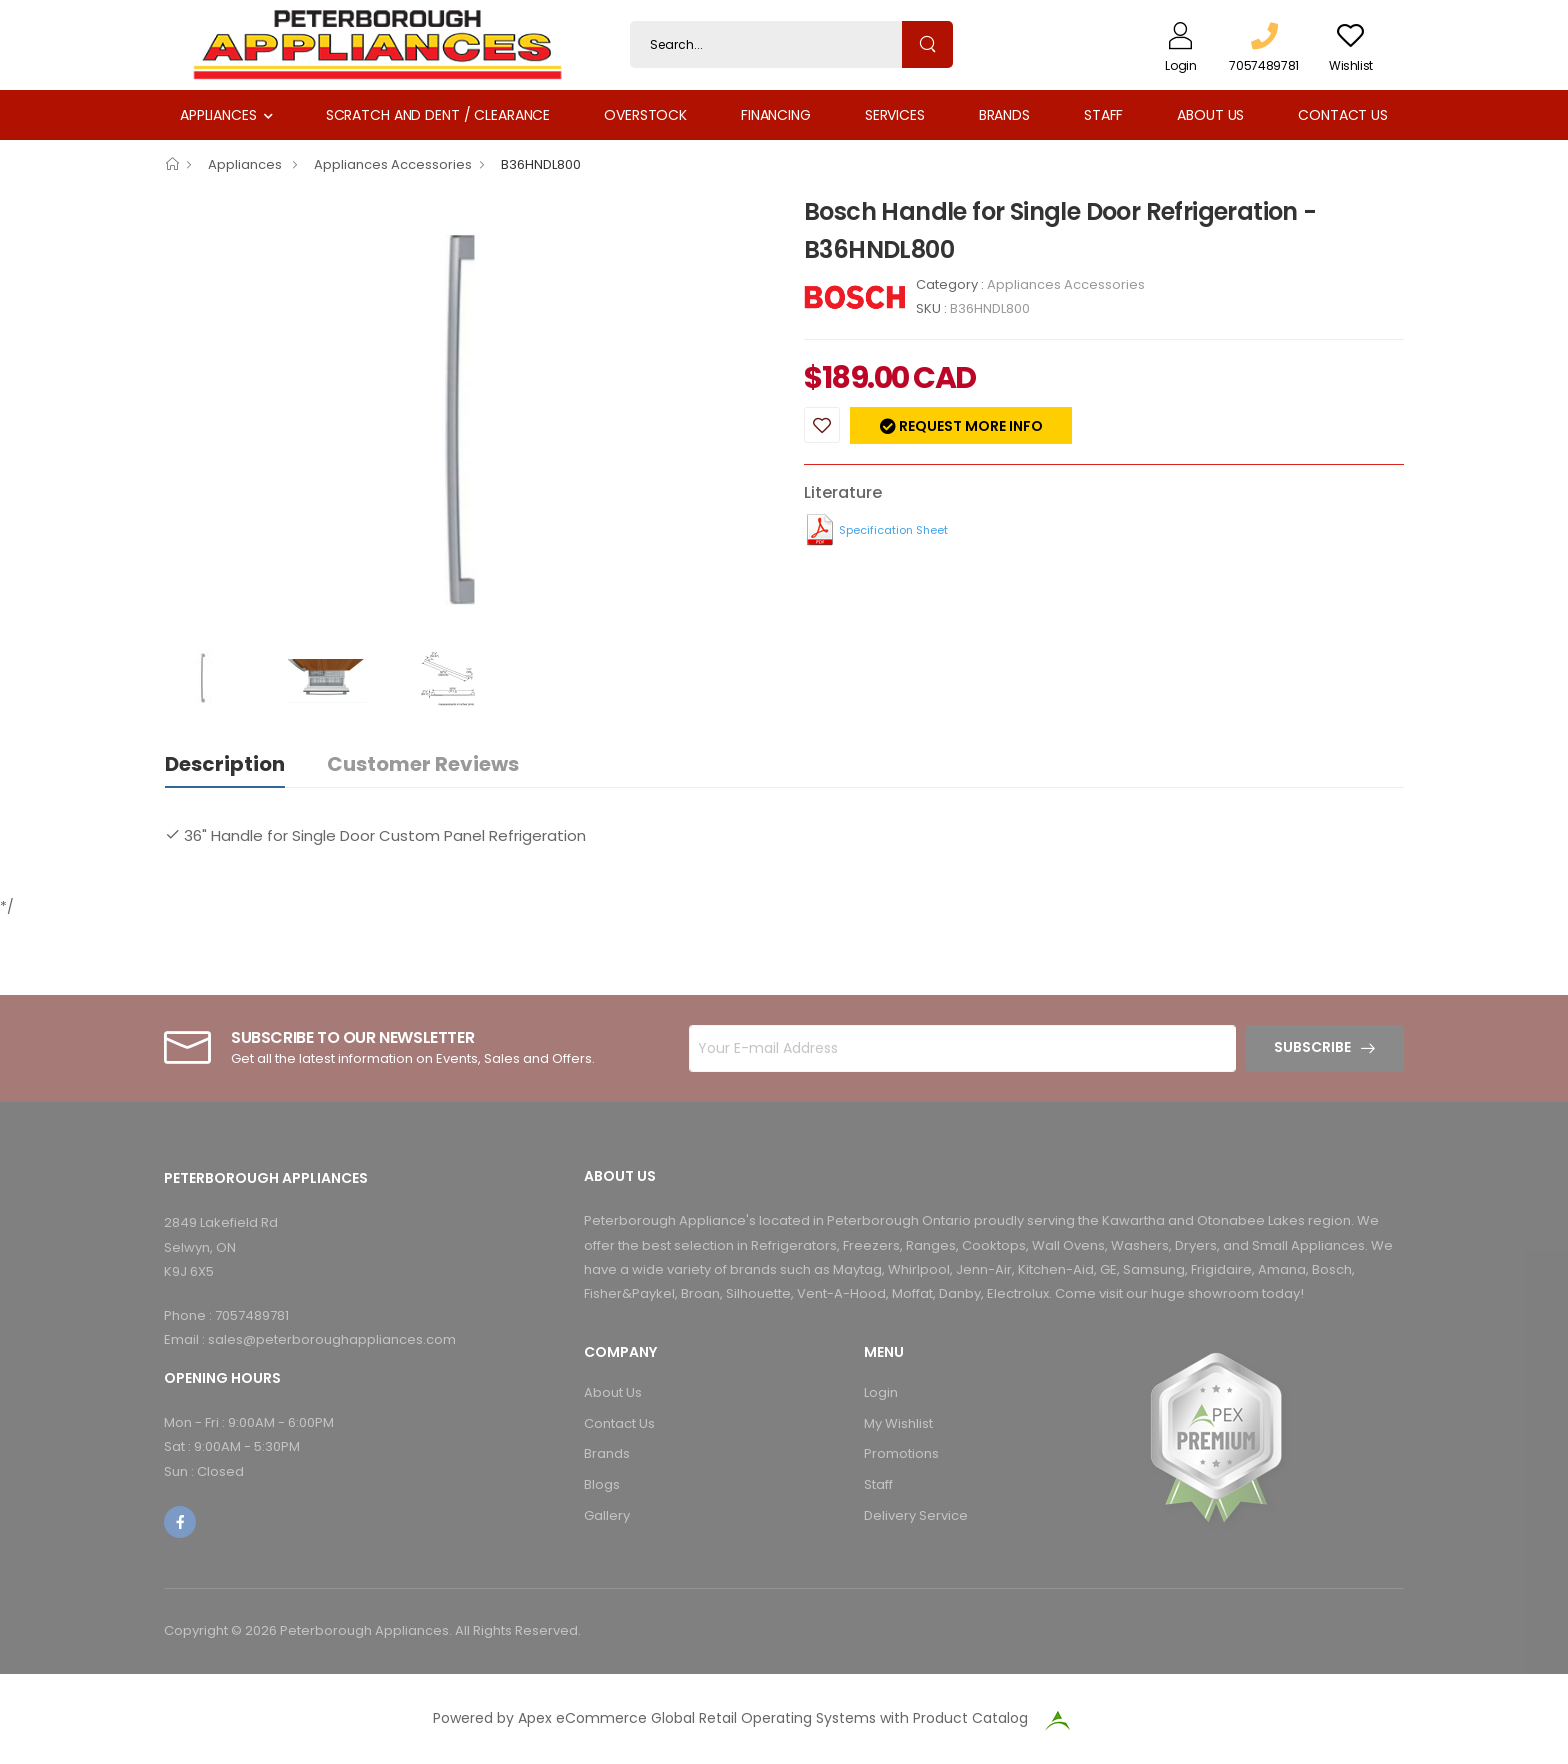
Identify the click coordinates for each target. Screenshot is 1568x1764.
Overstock (645, 115)
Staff (1103, 115)
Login (881, 1392)
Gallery (607, 1515)
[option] (469, 420)
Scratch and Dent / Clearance (438, 115)
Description (225, 764)
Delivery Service (916, 1515)
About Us (1210, 115)
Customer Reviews (423, 764)
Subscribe (1312, 1047)
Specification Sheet (893, 530)
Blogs (602, 1484)
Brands (1004, 115)
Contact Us (1343, 115)
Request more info (969, 426)
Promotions (901, 1453)
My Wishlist (898, 1423)
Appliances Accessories (393, 164)
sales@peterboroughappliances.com (332, 1339)
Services (895, 115)
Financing (776, 115)
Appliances (218, 115)
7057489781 (252, 1315)
